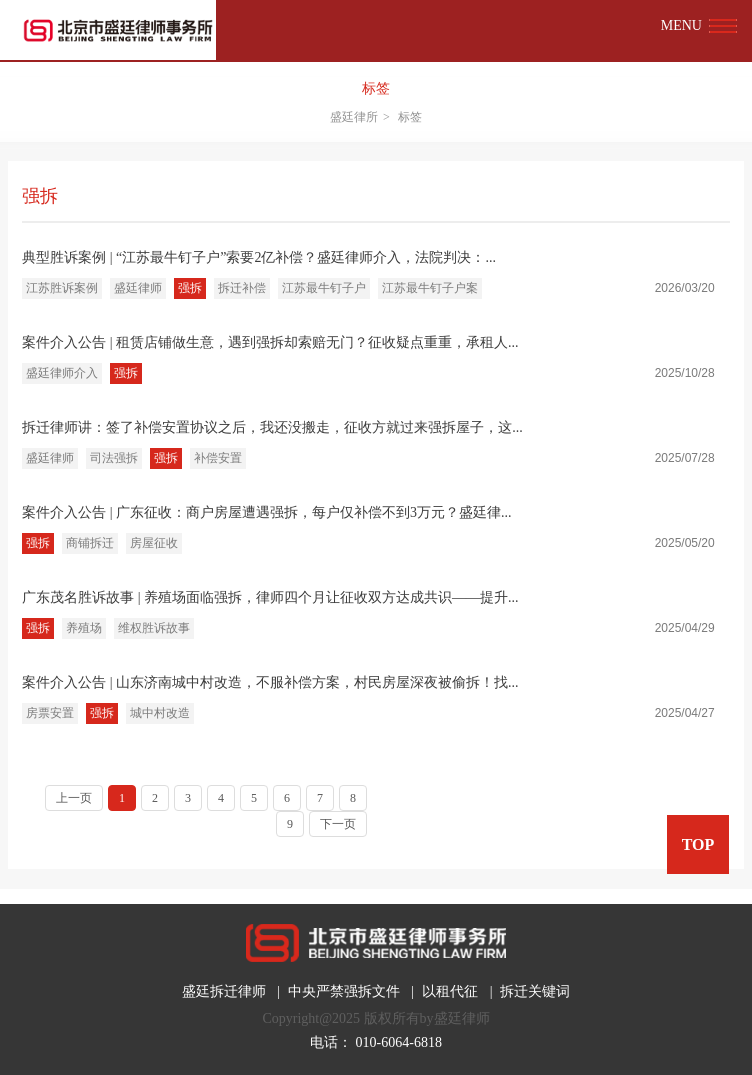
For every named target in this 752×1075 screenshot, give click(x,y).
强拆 (190, 288)
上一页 (74, 798)
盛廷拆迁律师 (224, 991)
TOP (698, 844)
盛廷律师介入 (62, 373)
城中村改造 (160, 713)
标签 (376, 88)
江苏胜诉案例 (62, 288)
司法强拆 (114, 458)
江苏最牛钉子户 (324, 288)
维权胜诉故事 (154, 628)
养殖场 (84, 628)
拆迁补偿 (242, 288)
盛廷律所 (354, 117)
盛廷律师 (138, 288)
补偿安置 (218, 458)
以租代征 (450, 991)
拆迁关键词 (535, 991)
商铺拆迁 (90, 543)
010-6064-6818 (399, 1042)
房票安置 (50, 713)
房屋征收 (154, 543)
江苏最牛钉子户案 (430, 288)
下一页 (338, 824)
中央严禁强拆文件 (344, 991)
